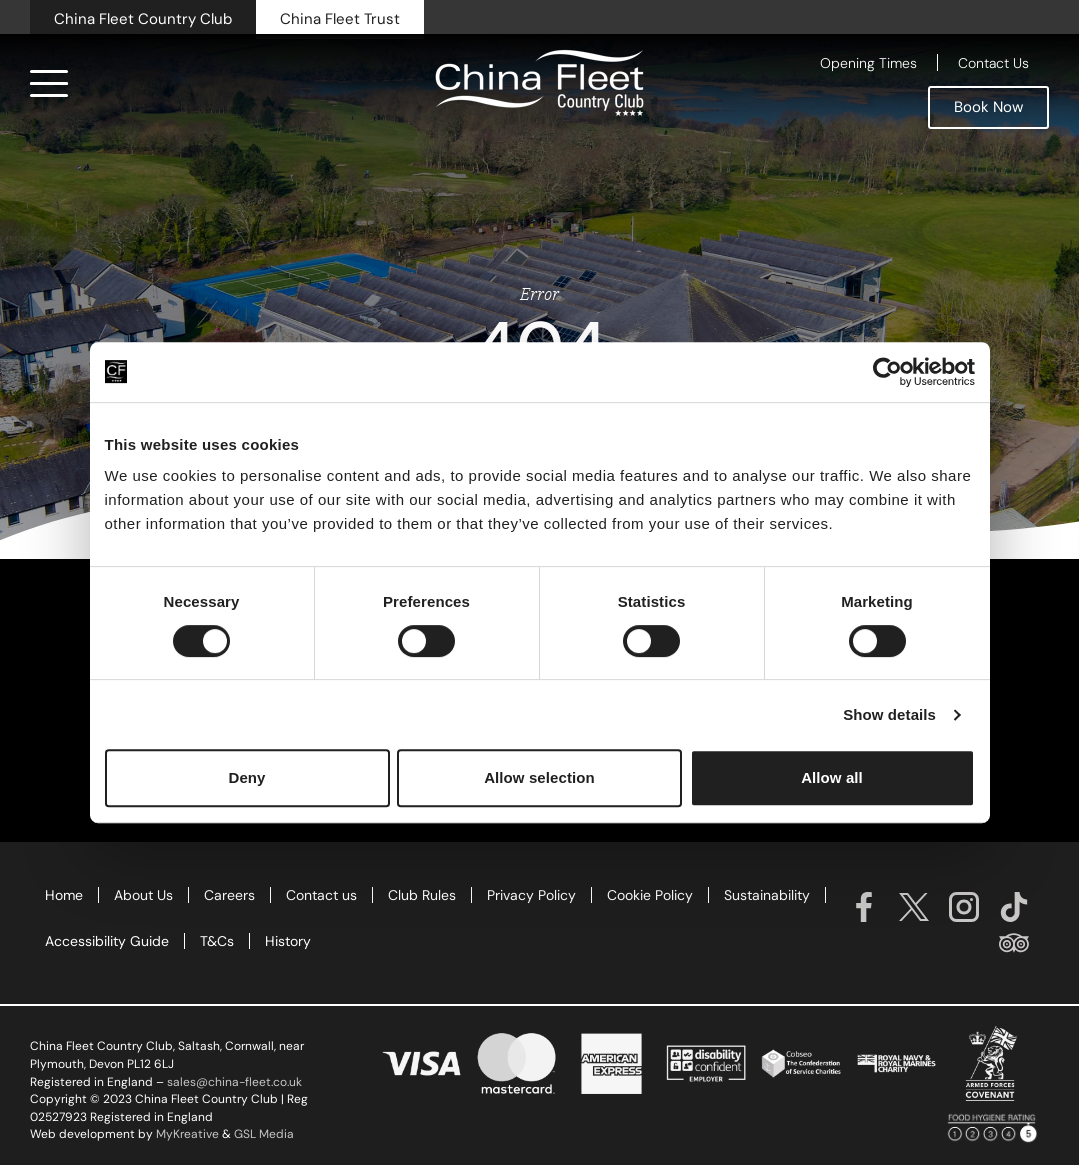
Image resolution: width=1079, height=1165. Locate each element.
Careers (229, 895)
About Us (143, 895)
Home (64, 895)
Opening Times (868, 63)
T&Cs (217, 941)
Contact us (321, 895)
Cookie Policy (650, 895)
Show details (889, 714)
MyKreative (187, 1134)
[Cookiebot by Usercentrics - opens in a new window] (887, 372)
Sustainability (767, 895)
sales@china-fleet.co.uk (234, 1082)
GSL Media (264, 1134)
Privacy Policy (531, 895)
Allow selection (539, 777)
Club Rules (422, 895)
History (288, 941)
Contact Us (993, 63)
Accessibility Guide (107, 941)
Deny (246, 777)
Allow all (832, 777)
